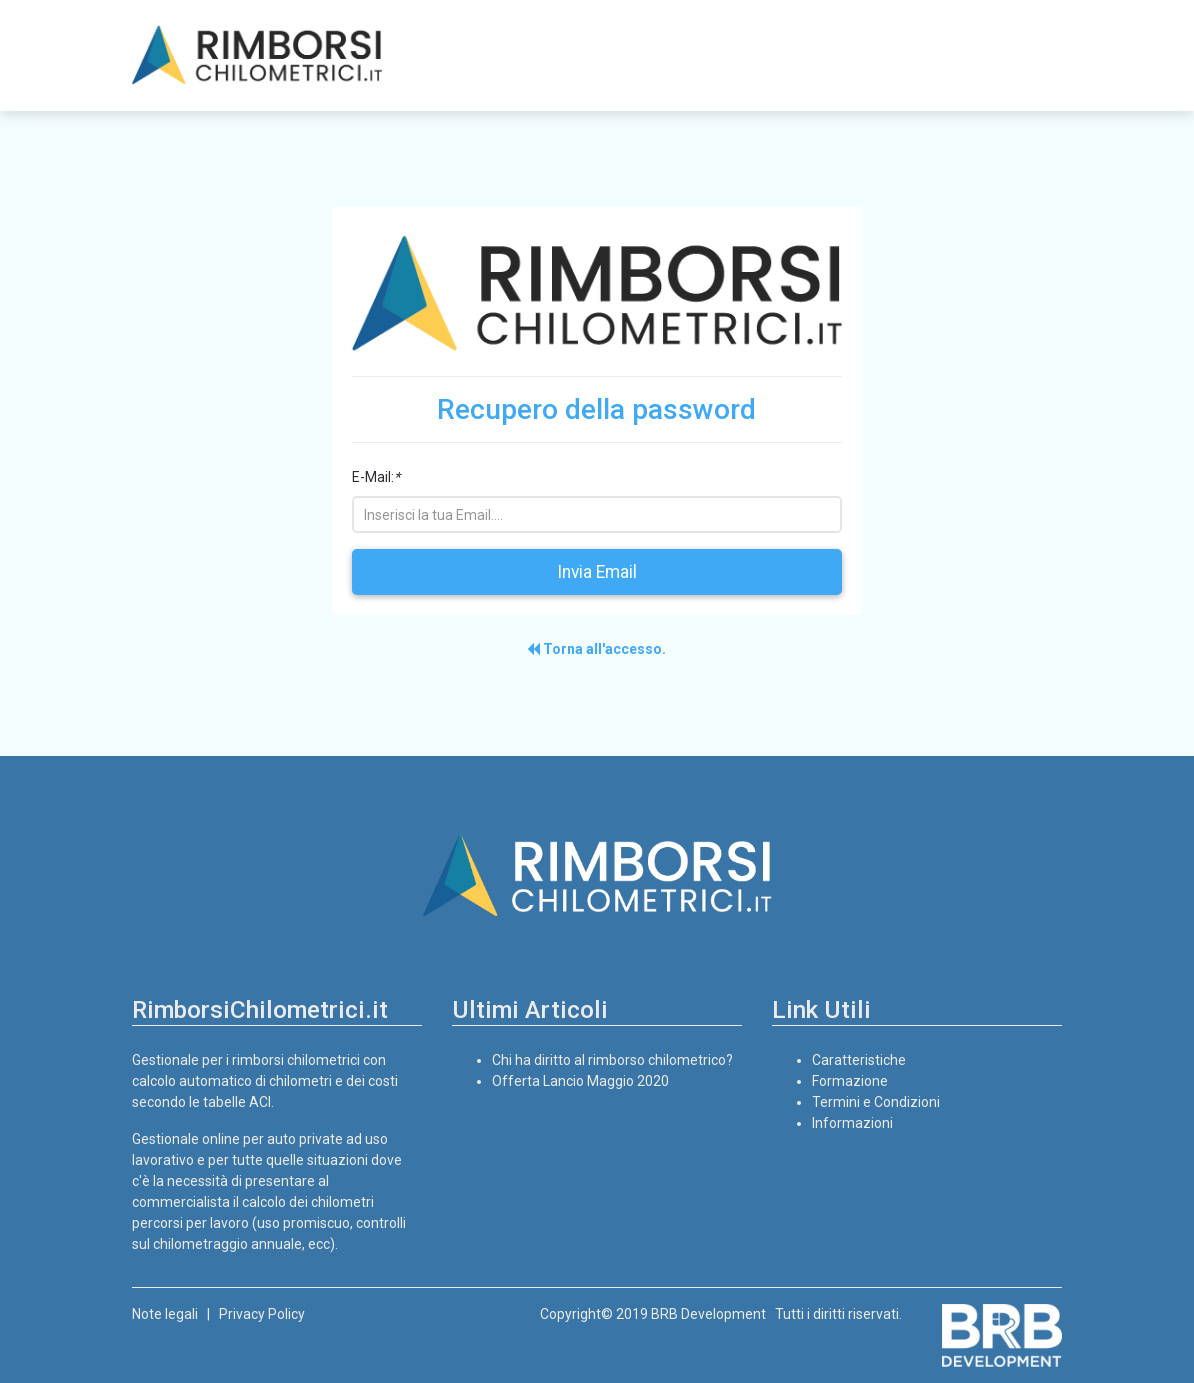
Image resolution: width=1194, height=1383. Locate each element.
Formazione (850, 1081)
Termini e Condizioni (876, 1102)
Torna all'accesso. (596, 649)
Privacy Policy (262, 1314)
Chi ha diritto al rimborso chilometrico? (612, 1060)
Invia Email (597, 572)
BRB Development (708, 1314)
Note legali (165, 1314)
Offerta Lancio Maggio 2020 (580, 1081)
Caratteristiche (859, 1060)
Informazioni (852, 1123)
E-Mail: (376, 477)
